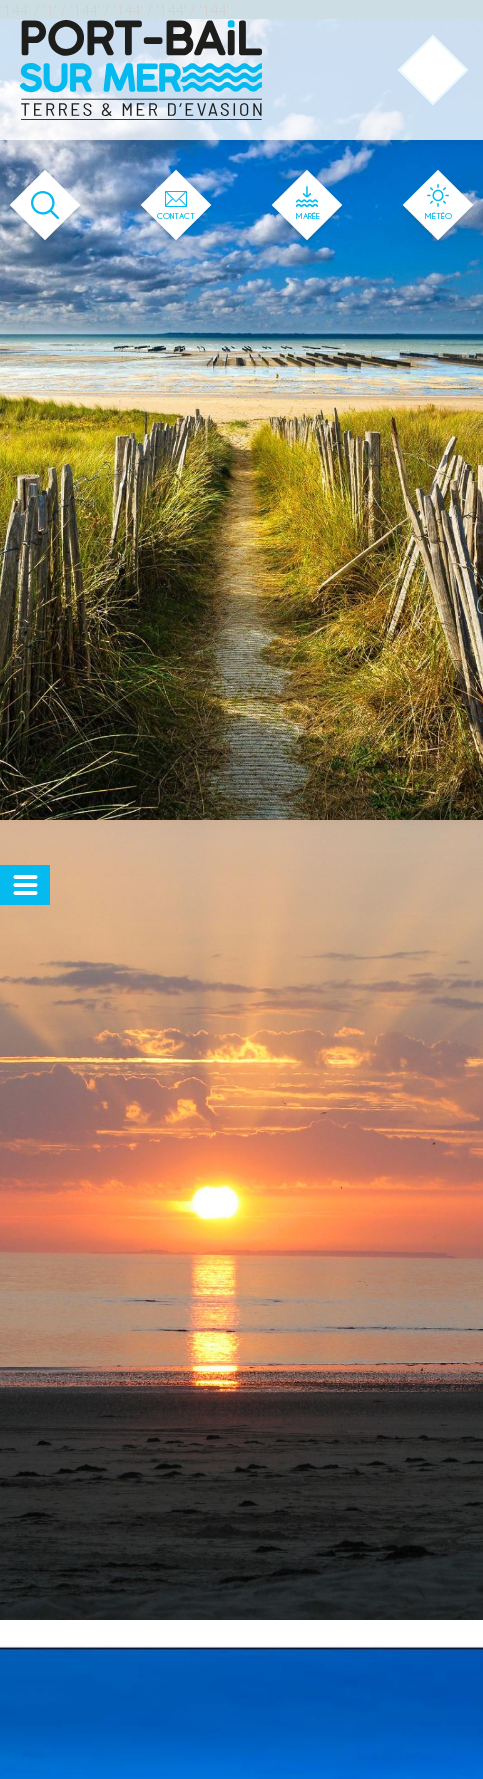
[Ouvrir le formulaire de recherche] (45, 205)
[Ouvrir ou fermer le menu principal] (433, 70)
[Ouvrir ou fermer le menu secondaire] (25, 885)
